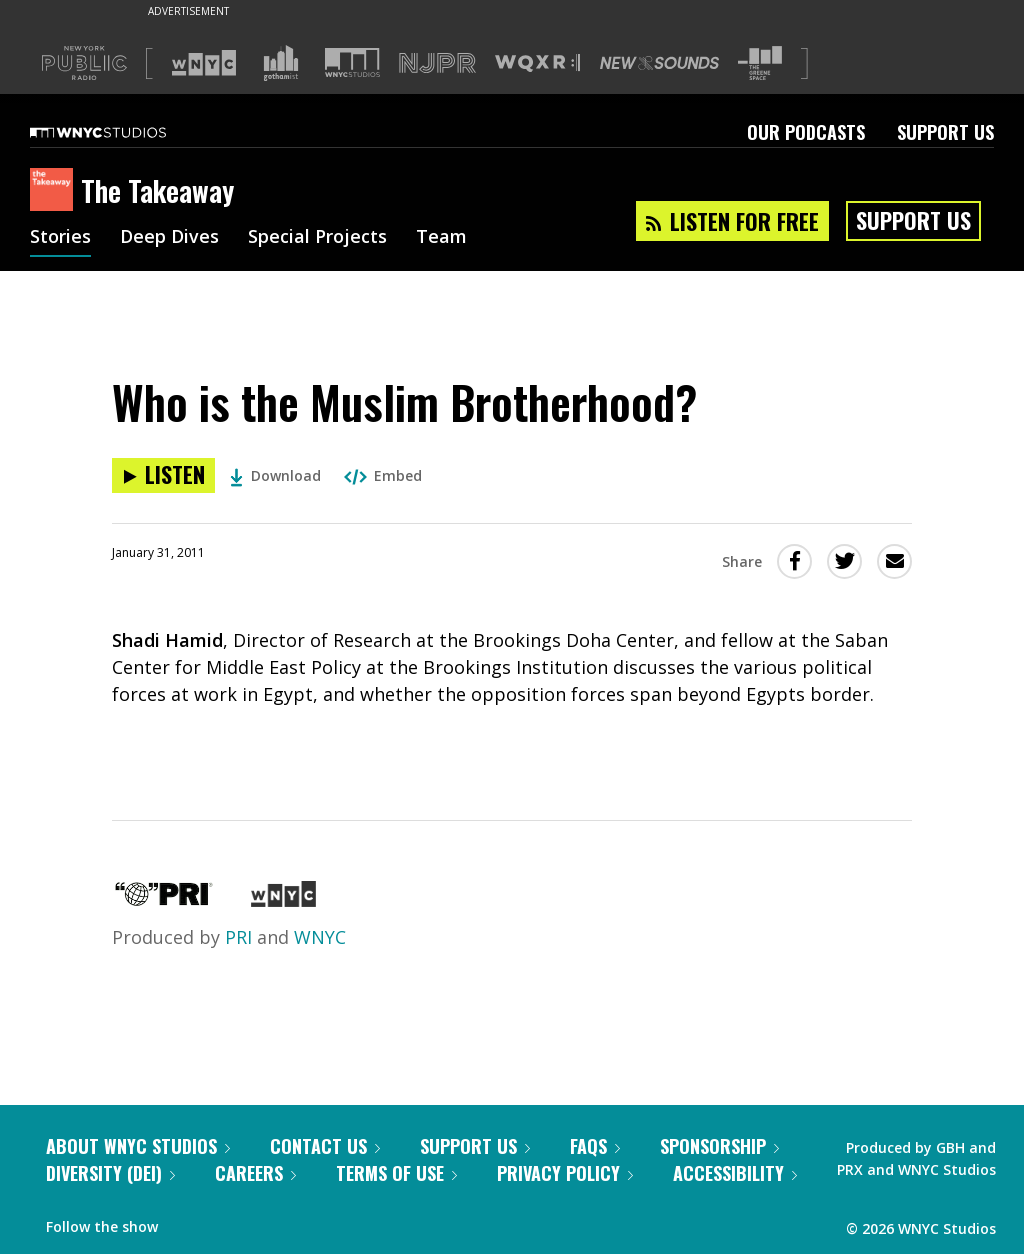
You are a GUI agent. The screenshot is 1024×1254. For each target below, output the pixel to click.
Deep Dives (169, 238)
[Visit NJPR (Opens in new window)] (437, 63)
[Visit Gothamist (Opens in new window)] (281, 63)
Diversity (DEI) (110, 1173)
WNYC (320, 937)
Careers (255, 1173)
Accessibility (735, 1173)
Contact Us (325, 1146)
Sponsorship (719, 1146)
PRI (238, 937)
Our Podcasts (806, 132)
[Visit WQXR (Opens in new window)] (537, 63)
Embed (383, 475)
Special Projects (317, 238)
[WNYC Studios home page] (123, 132)
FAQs (595, 1146)
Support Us (945, 132)
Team (441, 238)
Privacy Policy (565, 1173)
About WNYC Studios (138, 1146)
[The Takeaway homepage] (55, 191)
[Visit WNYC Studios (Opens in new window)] (352, 62)
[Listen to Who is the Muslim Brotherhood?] (163, 475)
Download (275, 475)
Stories (60, 238)
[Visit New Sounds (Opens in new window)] (659, 63)
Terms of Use (396, 1173)
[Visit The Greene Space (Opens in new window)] (760, 63)
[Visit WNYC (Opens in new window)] (204, 63)
